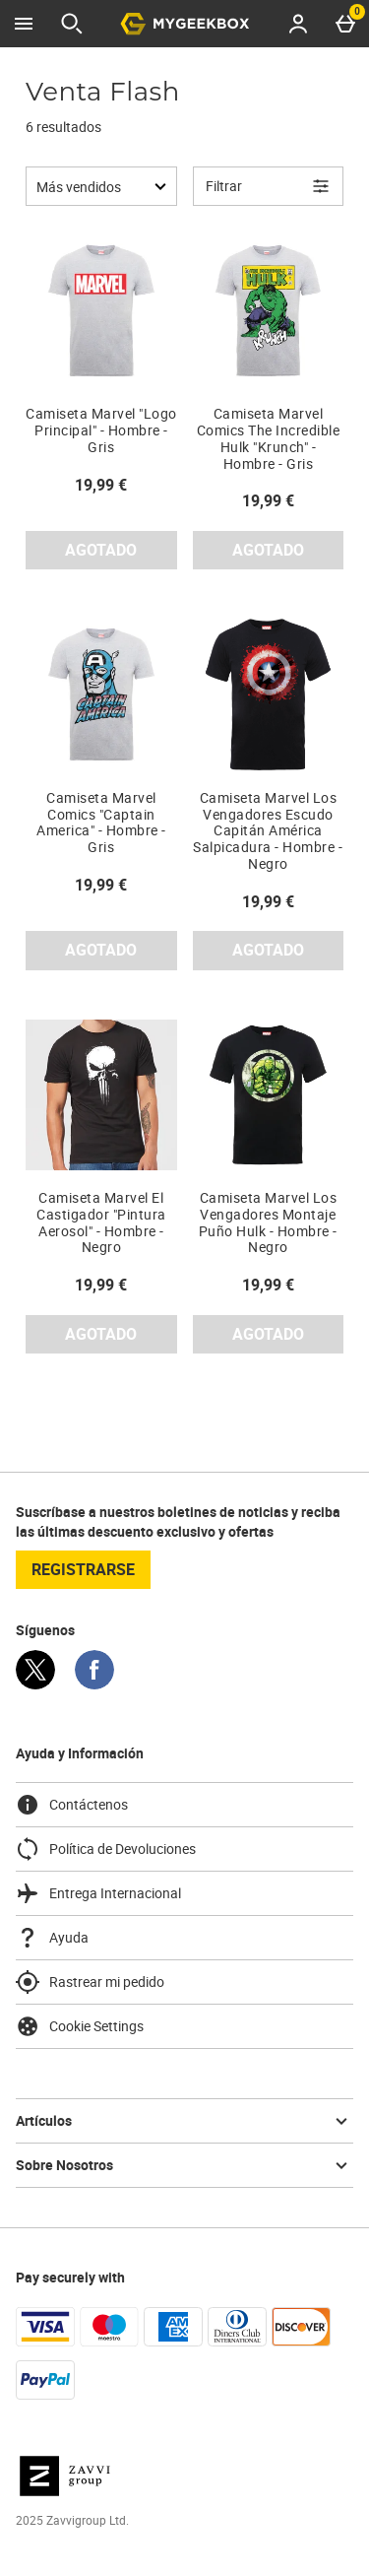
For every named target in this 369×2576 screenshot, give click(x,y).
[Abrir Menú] (23, 23)
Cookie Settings (80, 2026)
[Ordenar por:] (101, 186)
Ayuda (52, 1937)
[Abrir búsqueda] (71, 23)
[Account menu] (298, 23)
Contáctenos (72, 1804)
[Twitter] (35, 1684)
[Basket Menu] (345, 23)
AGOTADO (101, 550)
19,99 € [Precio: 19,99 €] (101, 484)
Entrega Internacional (98, 1893)
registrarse (83, 1569)
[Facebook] (94, 1684)
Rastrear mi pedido (90, 1982)
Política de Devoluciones (106, 1849)
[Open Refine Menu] (268, 186)
